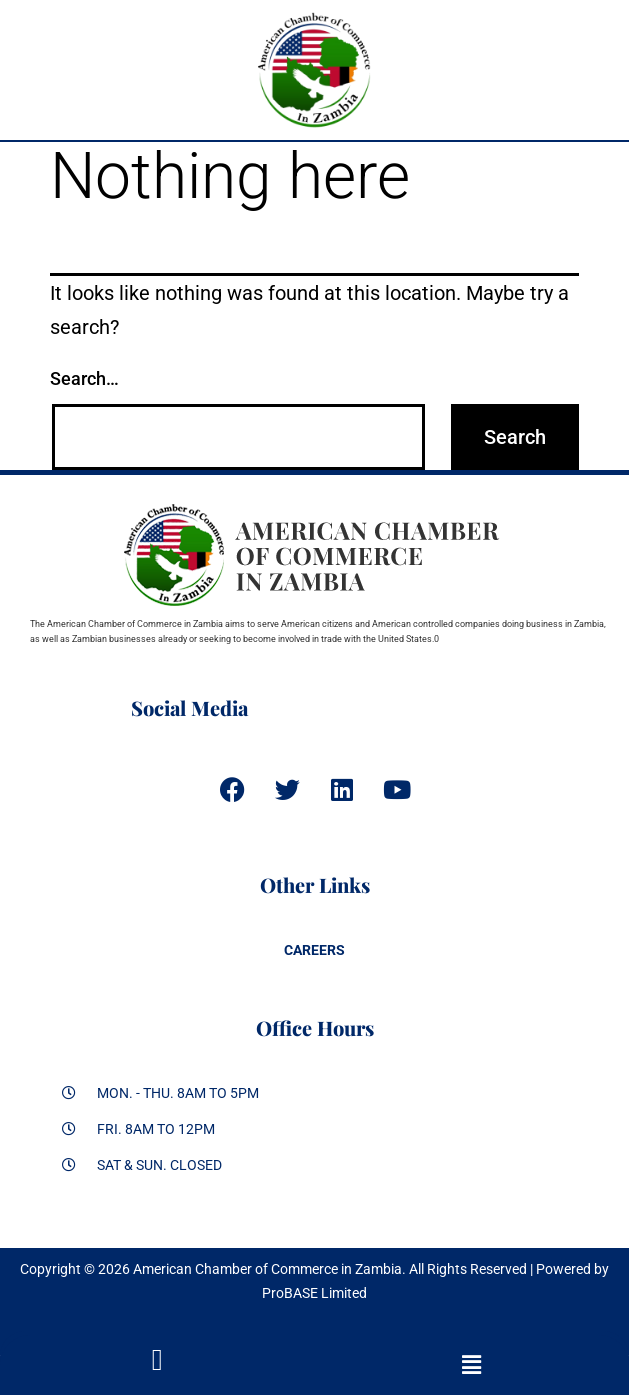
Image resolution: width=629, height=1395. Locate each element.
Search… (84, 378)
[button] (472, 1365)
